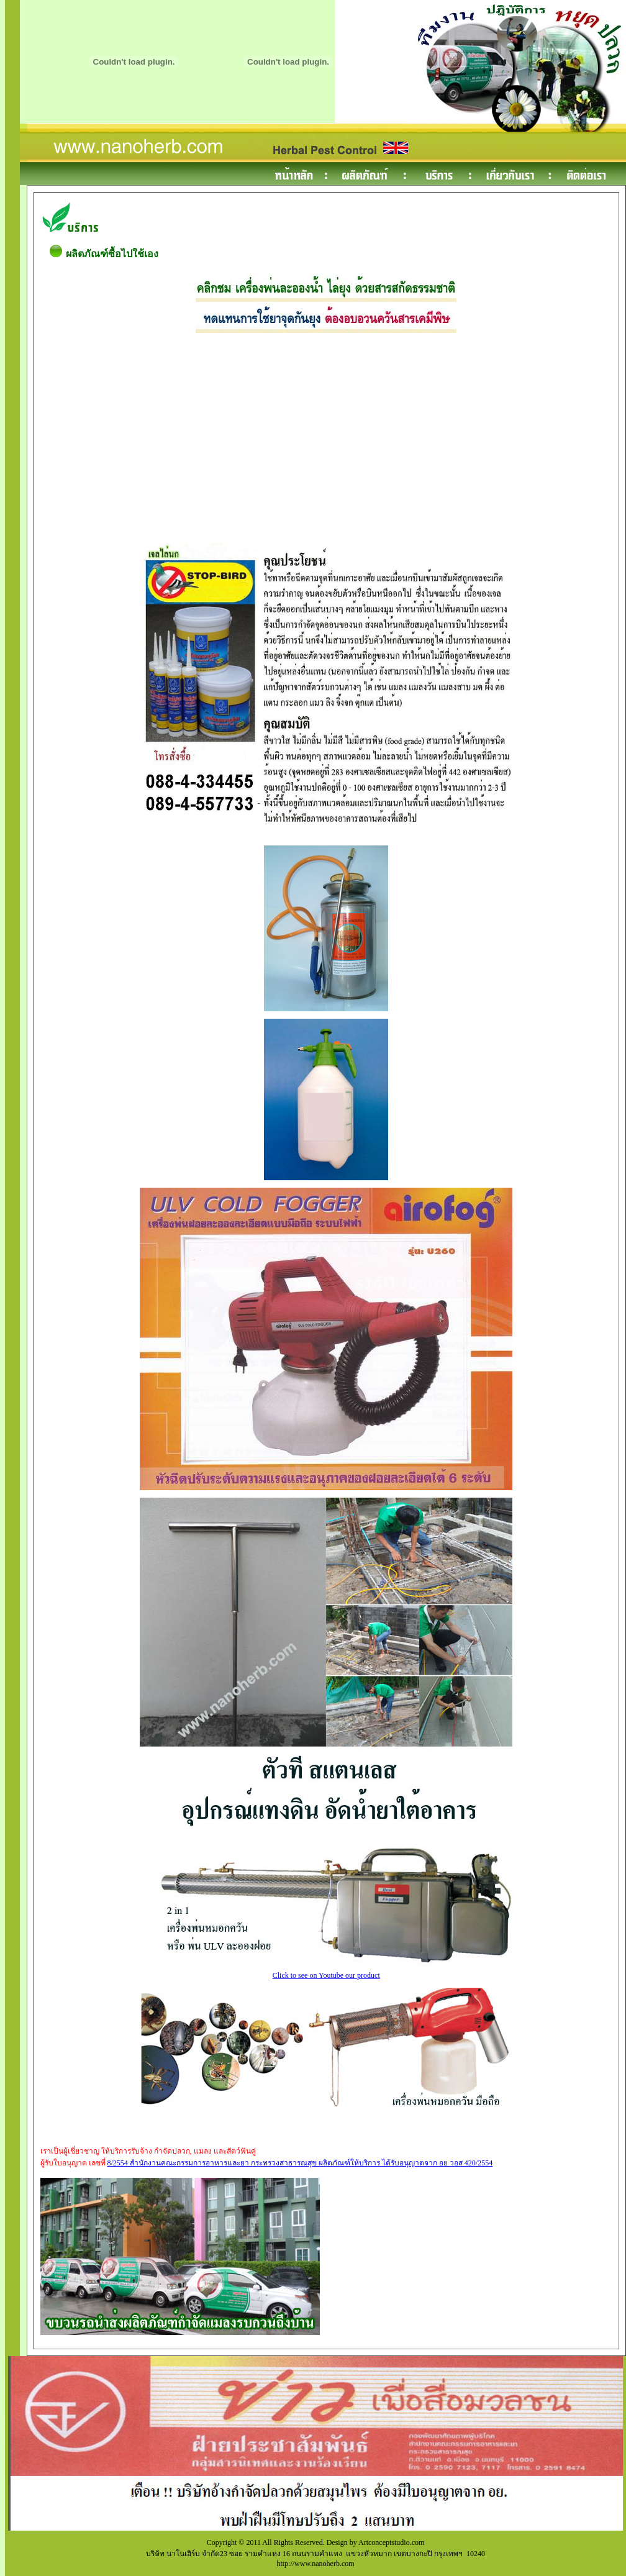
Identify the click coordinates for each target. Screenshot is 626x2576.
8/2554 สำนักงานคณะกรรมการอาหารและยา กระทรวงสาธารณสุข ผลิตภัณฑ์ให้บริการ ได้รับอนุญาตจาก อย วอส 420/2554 (300, 2163)
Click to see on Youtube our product (326, 1972)
